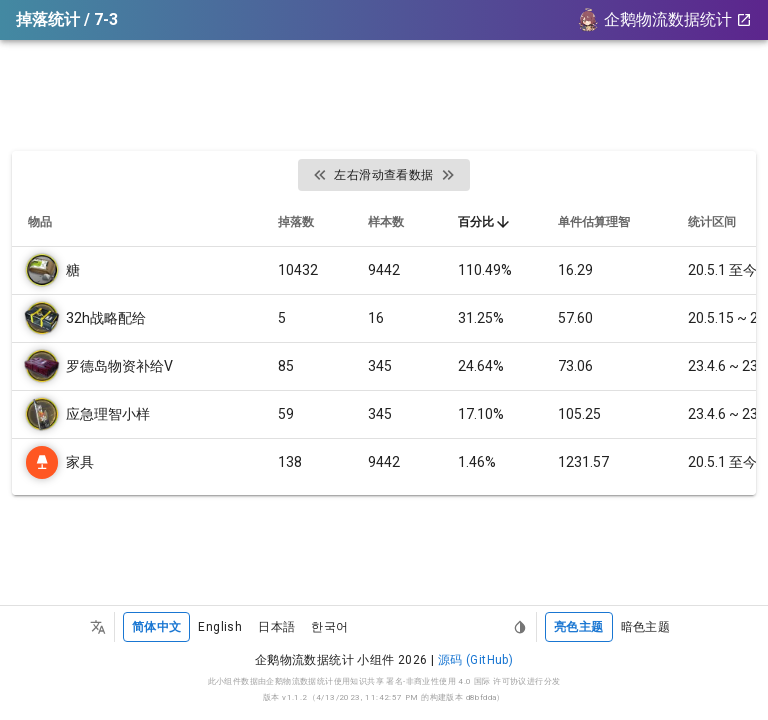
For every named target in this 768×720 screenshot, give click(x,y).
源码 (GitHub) (475, 660)
